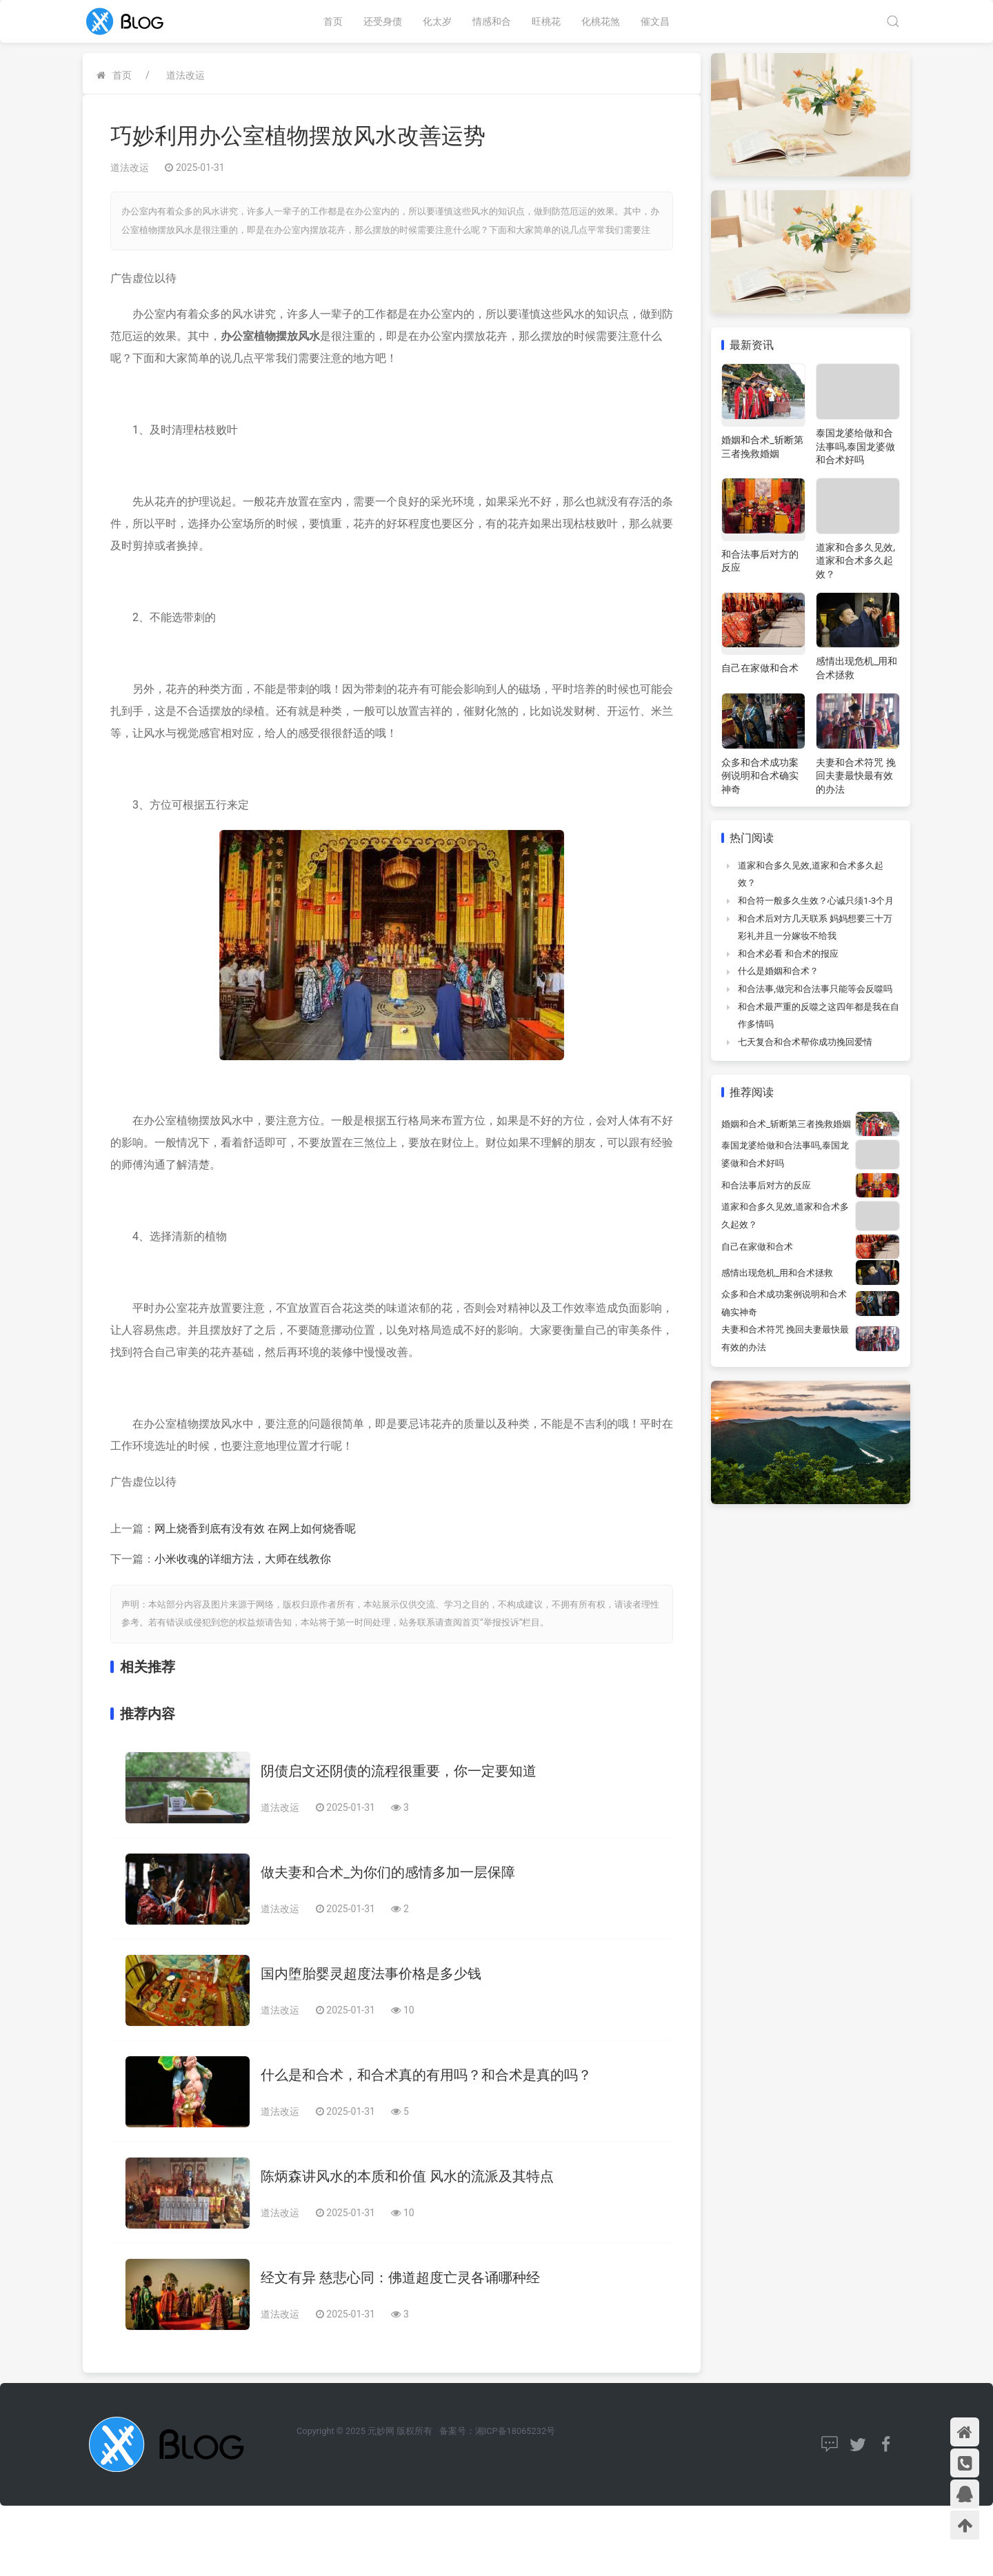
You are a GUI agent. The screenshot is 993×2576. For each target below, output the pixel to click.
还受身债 (382, 21)
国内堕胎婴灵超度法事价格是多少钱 (371, 1973)
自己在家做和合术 (760, 667)
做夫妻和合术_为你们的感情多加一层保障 (388, 1872)
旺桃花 (546, 21)
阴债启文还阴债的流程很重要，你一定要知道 (398, 1771)
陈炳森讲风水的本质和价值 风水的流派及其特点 (407, 2176)
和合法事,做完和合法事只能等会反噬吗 (815, 989)
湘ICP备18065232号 (515, 2431)
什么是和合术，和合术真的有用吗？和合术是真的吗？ (426, 2075)
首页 (333, 21)
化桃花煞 (600, 21)
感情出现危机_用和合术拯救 (777, 1273)
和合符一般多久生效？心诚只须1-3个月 (816, 900)
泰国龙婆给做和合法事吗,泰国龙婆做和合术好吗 (855, 446)
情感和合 (491, 21)
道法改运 (185, 75)
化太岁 (437, 21)
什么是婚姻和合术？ (778, 971)
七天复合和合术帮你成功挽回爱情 (805, 1042)
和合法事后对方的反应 (766, 1185)
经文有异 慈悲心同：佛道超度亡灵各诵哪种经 (400, 2277)
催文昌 (655, 21)
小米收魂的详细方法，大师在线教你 (242, 1558)
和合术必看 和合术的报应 (788, 954)
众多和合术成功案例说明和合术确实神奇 (760, 776)
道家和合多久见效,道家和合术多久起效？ (855, 561)
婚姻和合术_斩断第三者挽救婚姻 (786, 1124)
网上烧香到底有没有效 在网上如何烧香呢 (255, 1528)
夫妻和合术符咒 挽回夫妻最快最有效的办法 (855, 776)
